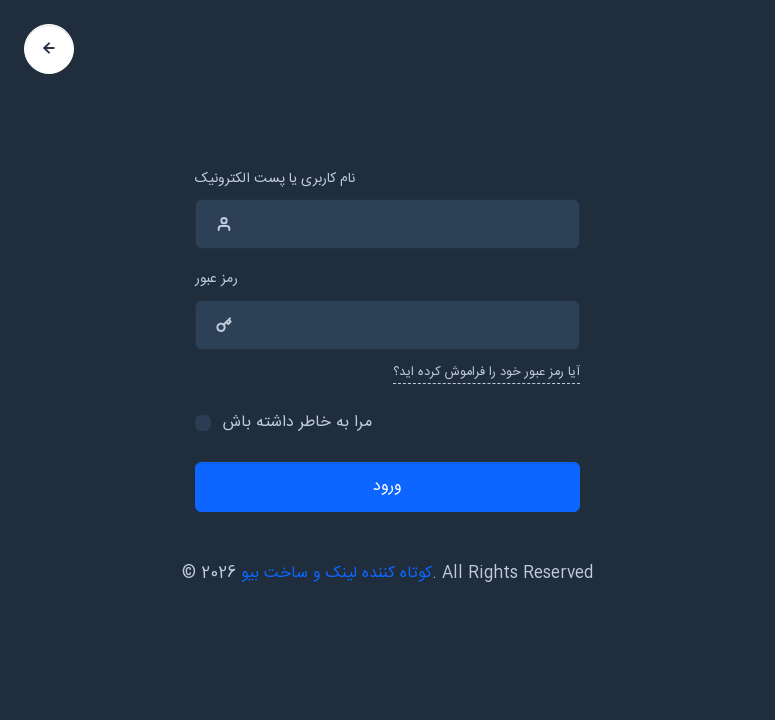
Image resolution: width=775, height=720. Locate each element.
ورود (387, 486)
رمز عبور (216, 279)
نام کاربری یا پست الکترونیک (275, 179)
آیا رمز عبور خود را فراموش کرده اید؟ (486, 372)
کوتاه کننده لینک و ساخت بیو (336, 573)
